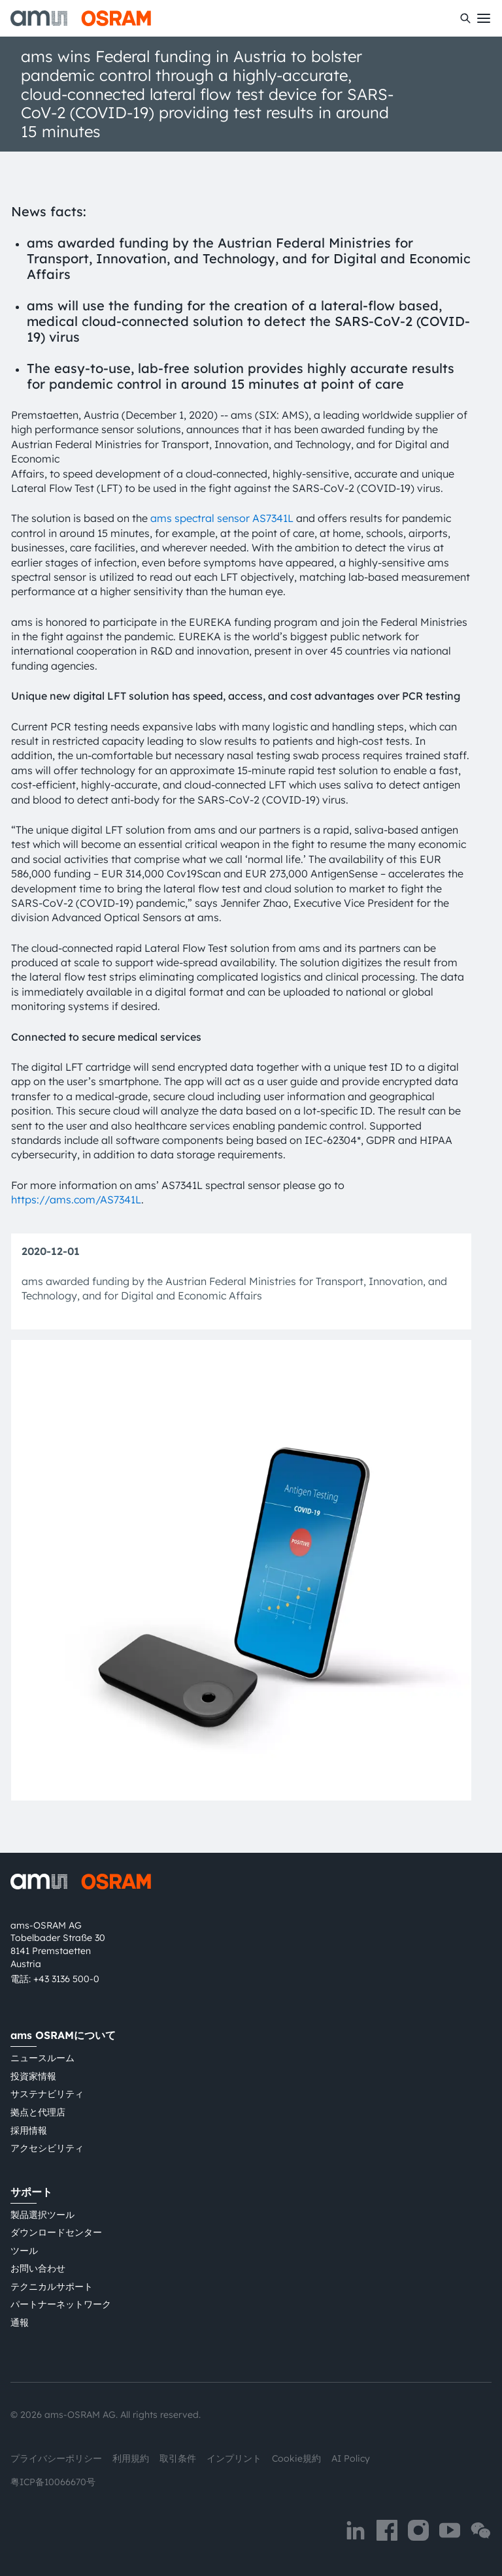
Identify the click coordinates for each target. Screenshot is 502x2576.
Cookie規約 (296, 2458)
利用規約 (130, 2458)
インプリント (234, 2458)
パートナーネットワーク (60, 2304)
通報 (19, 2322)
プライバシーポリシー (56, 2458)
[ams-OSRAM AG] (80, 18)
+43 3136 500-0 (66, 1979)
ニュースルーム (42, 2058)
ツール (24, 2251)
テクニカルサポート (51, 2286)
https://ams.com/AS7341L (76, 1199)
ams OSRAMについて (63, 2035)
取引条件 (177, 2458)
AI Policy (350, 2458)
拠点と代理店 (37, 2112)
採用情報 (28, 2130)
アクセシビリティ (47, 2148)
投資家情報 (33, 2076)
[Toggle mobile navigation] (484, 18)
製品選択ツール (42, 2215)
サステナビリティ (47, 2094)
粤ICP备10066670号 (52, 2482)
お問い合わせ (37, 2268)
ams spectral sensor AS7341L (221, 518)
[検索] (465, 18)
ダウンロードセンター (56, 2232)
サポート (31, 2191)
